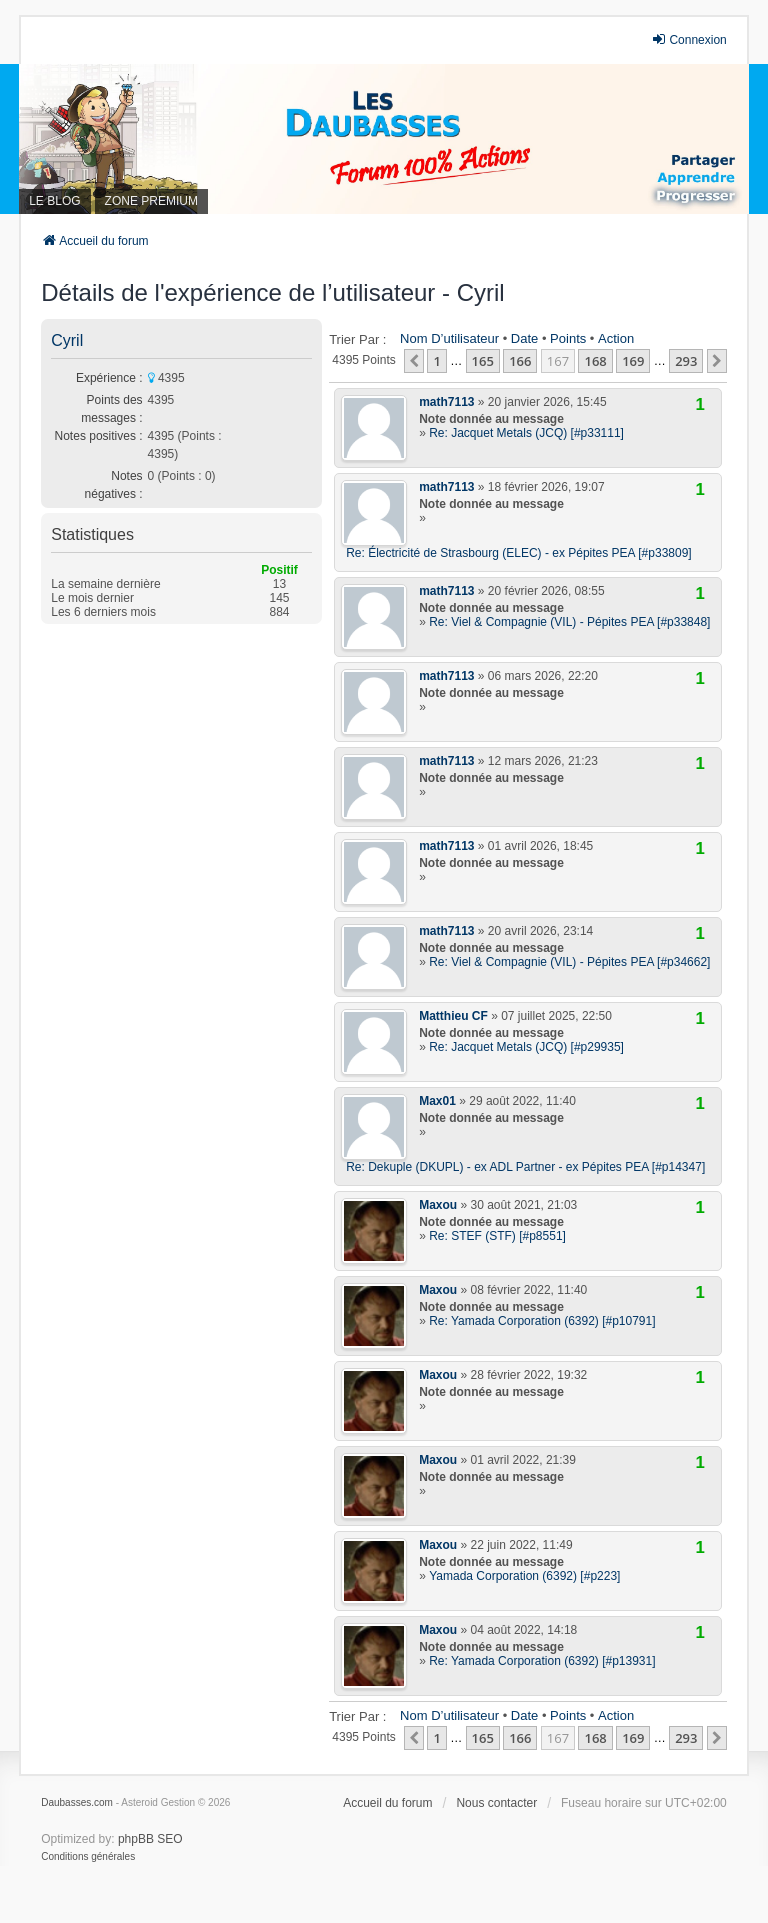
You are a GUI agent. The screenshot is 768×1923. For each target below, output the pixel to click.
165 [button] (483, 361)
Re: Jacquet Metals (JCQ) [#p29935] (526, 1047)
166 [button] (520, 361)
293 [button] (686, 361)
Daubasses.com (77, 1802)
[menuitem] (88, 1857)
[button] (414, 361)
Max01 (437, 1101)
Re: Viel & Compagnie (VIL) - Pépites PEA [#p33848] (569, 622)
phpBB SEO (150, 1839)
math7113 (446, 402)
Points (568, 338)
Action (616, 338)
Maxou (438, 1205)
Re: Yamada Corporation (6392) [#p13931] (542, 1661)
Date (524, 338)
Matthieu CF (453, 1016)
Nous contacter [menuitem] (496, 1803)
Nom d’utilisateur (449, 338)
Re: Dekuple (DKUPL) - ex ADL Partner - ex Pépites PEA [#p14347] (525, 1167)
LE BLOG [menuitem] (54, 201)
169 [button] (633, 361)
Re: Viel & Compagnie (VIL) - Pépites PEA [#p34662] (569, 962)
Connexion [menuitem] (688, 39)
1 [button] (436, 361)
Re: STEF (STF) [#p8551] (497, 1236)
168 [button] (595, 361)
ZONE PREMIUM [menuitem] (151, 201)
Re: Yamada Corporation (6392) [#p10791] (542, 1321)
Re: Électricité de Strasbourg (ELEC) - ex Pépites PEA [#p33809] (519, 553)
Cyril (67, 340)
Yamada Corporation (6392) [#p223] (524, 1576)
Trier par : (357, 339)
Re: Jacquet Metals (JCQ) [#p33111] (526, 433)
